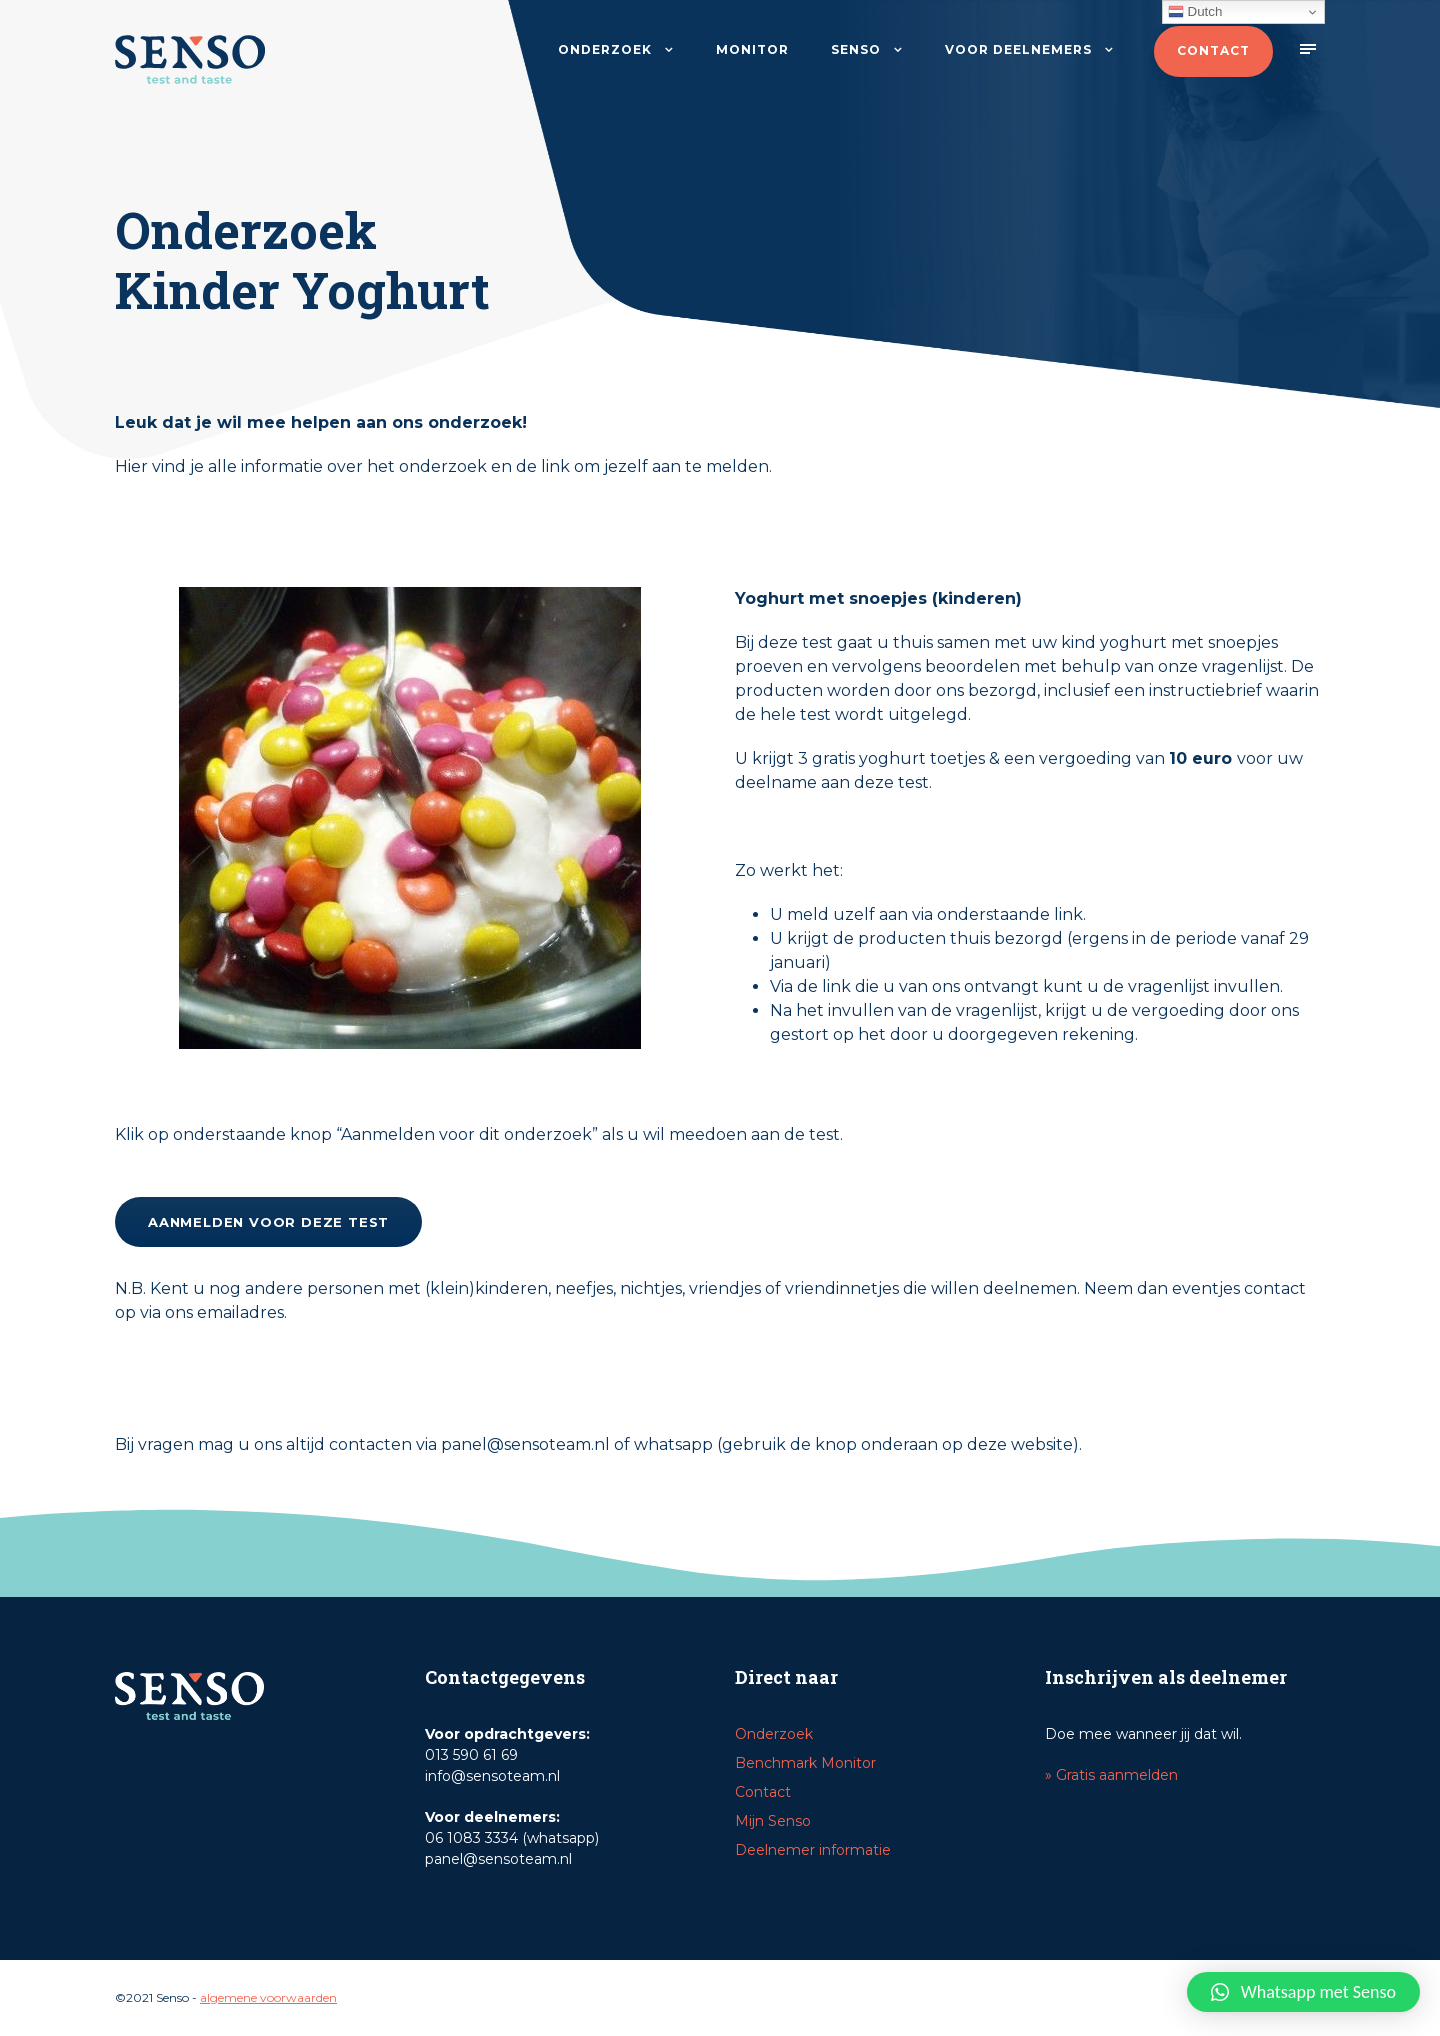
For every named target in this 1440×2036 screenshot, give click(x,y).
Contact (1213, 50)
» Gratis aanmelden (1111, 1775)
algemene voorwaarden (268, 1997)
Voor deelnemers (1018, 49)
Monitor (752, 49)
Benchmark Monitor (805, 1763)
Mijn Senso (773, 1821)
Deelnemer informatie (813, 1850)
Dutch (1195, 12)
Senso (856, 49)
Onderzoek (605, 49)
